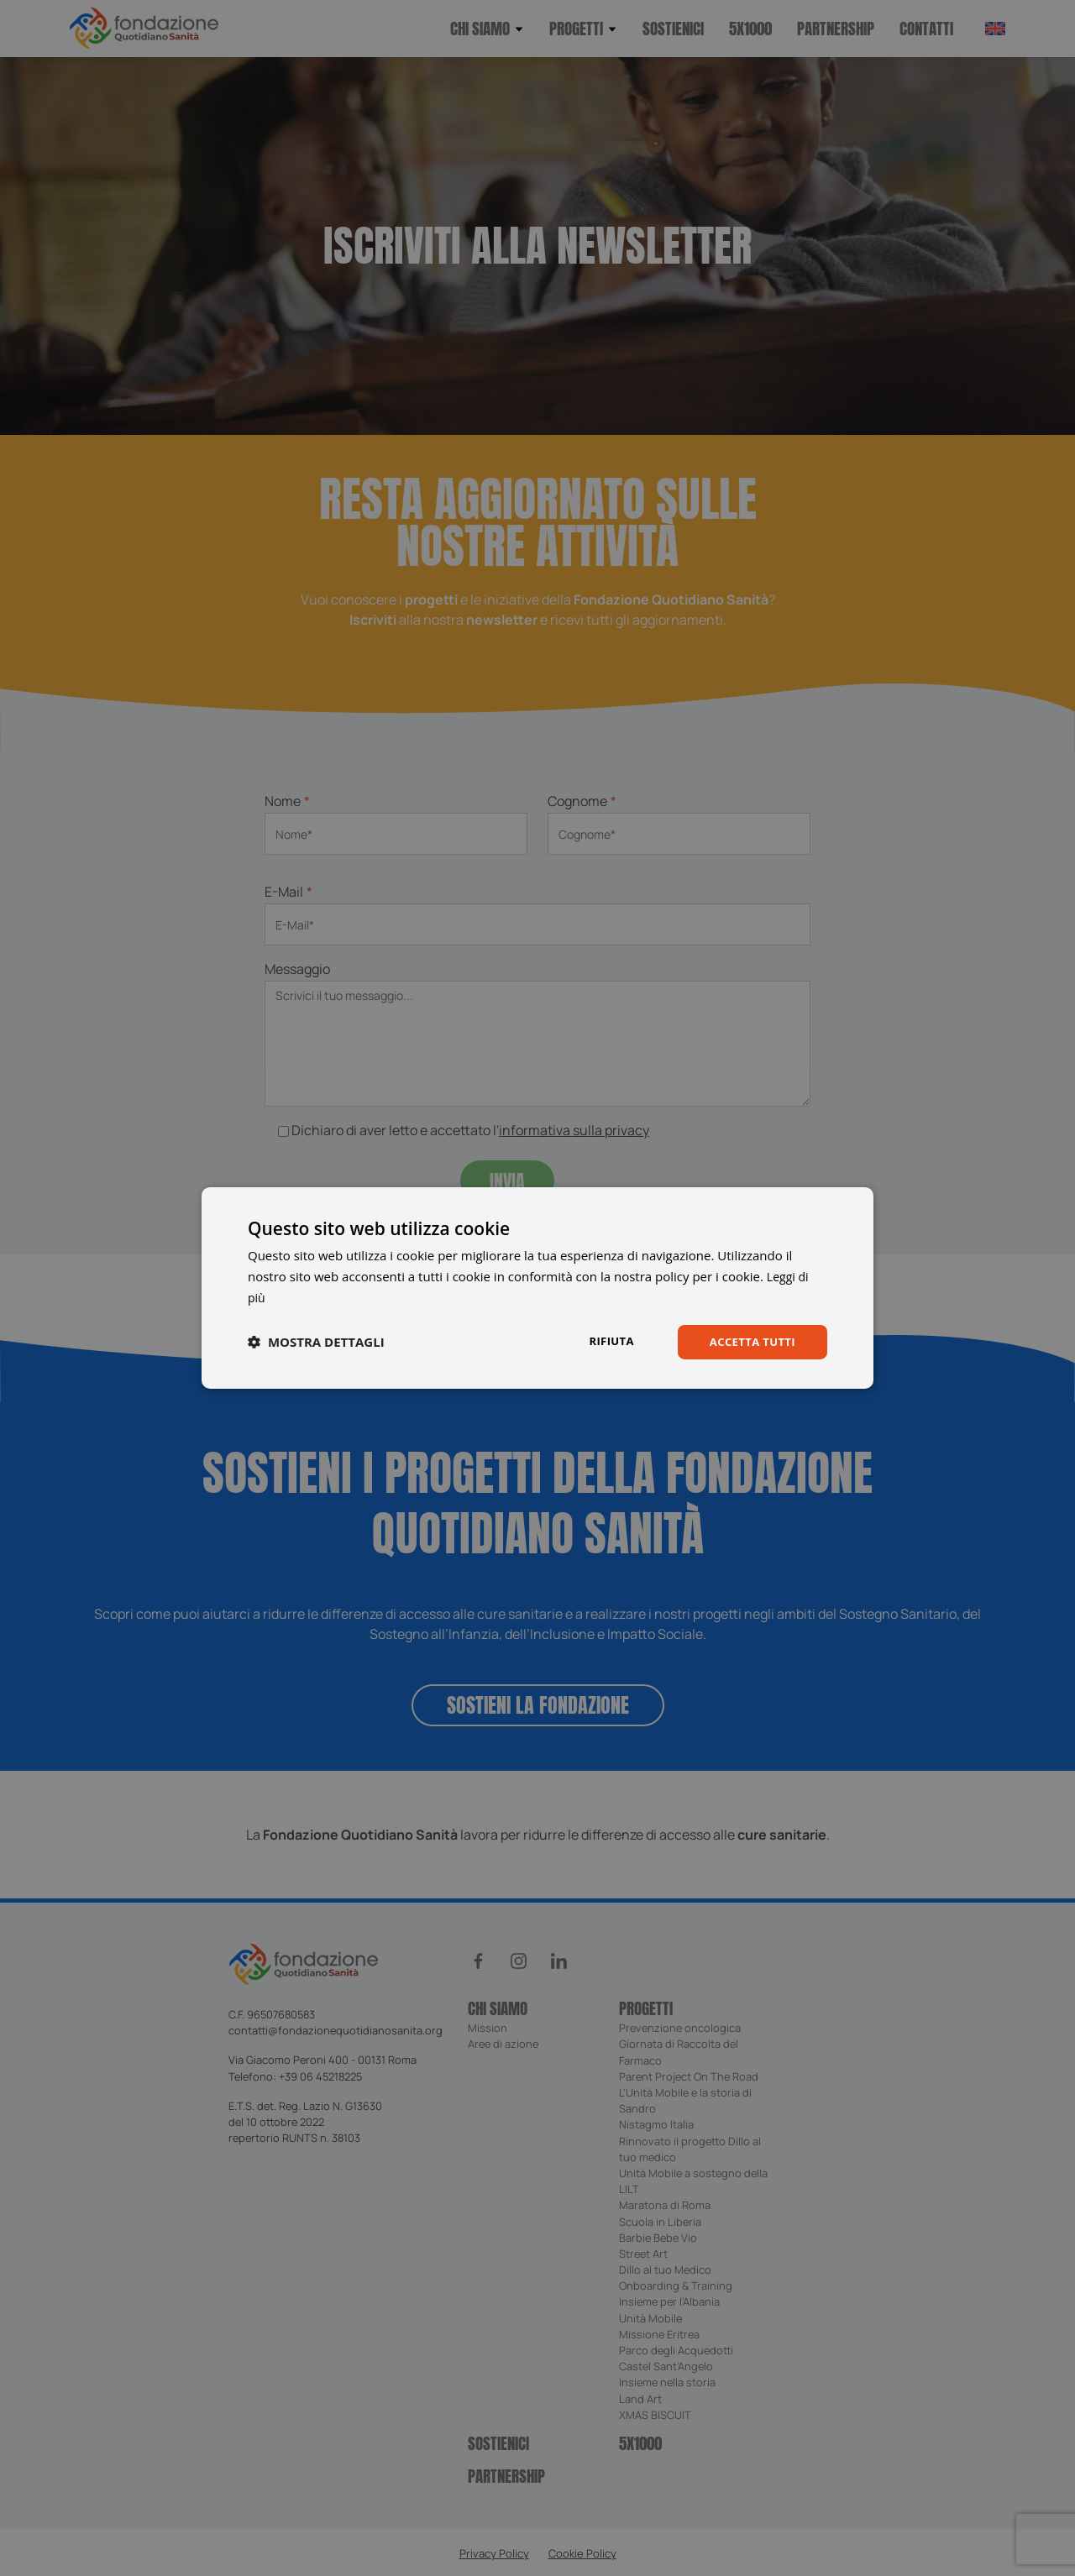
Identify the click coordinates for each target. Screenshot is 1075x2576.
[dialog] (537, 1288)
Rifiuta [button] (603, 1340)
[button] (316, 1341)
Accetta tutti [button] (749, 1341)
